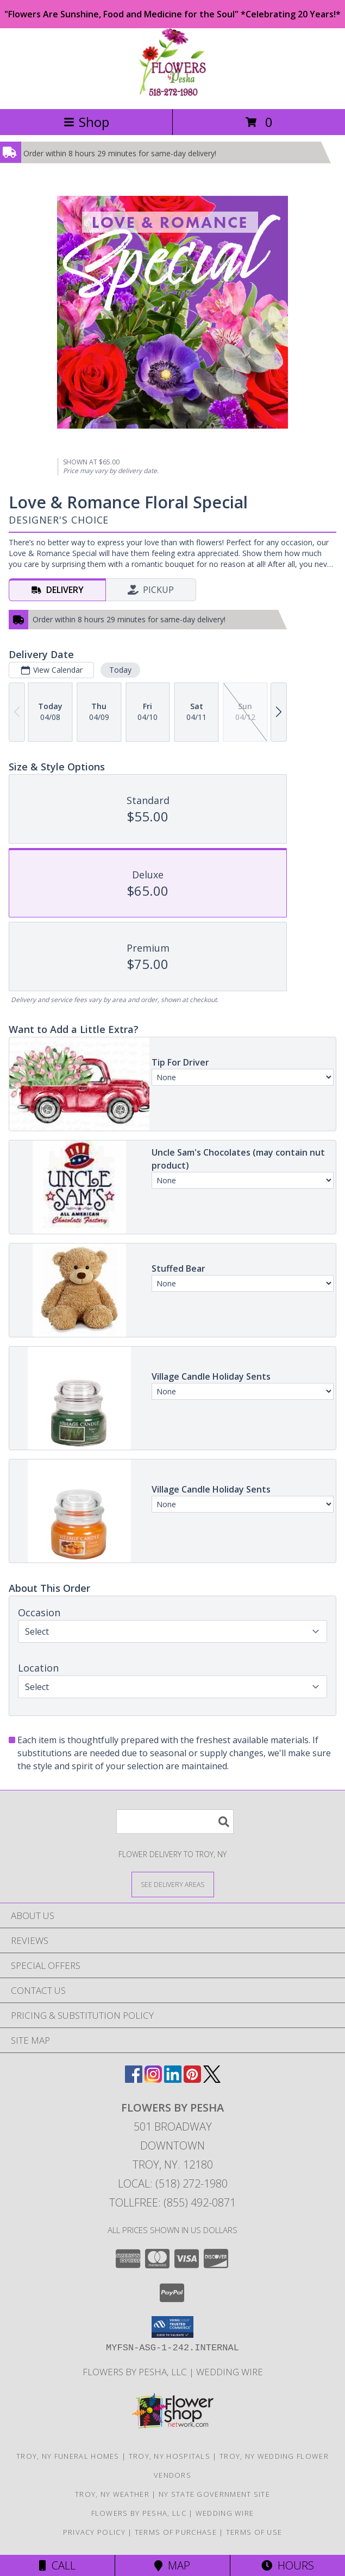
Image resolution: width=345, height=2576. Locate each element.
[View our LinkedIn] (172, 2079)
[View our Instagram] (153, 2079)
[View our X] (212, 2079)
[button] (172, 2327)
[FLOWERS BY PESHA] (172, 93)
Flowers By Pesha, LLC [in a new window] (136, 2371)
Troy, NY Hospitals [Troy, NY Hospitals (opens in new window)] (169, 2456)
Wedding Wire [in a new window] (229, 2371)
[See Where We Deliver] (172, 1884)
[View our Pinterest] (192, 2079)
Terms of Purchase (176, 2532)
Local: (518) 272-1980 (173, 2183)
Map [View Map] (172, 2565)
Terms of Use (254, 2532)
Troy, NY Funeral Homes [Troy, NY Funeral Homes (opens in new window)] (68, 2456)
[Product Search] (175, 1821)
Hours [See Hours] (287, 2565)
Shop (86, 122)
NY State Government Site (214, 2494)
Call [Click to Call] (57, 2565)
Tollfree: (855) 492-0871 (172, 2202)
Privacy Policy (94, 2532)
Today (120, 670)
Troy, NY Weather (112, 2494)
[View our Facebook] (133, 2079)
